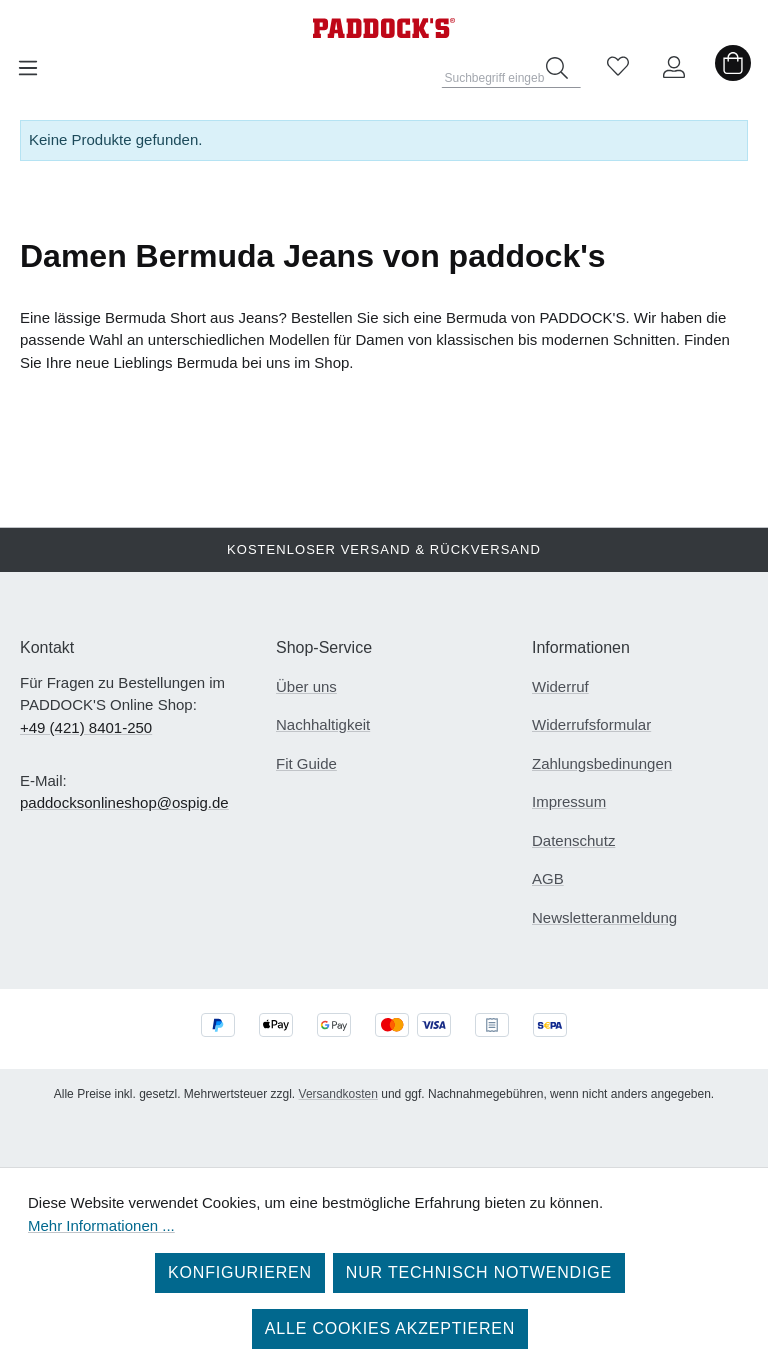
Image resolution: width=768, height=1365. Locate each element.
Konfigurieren (240, 1272)
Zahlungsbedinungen (602, 763)
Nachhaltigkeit (323, 724)
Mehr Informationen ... (101, 1225)
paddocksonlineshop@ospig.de (124, 802)
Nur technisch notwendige (479, 1272)
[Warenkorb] (733, 68)
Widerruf (560, 686)
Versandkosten (338, 1094)
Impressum (569, 801)
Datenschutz (573, 840)
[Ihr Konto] (674, 68)
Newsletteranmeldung (604, 917)
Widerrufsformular (591, 724)
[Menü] (28, 68)
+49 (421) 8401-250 (86, 727)
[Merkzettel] (618, 68)
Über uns (306, 686)
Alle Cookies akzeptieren (390, 1328)
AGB (548, 878)
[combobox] (512, 72)
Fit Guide (306, 763)
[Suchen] (557, 68)
